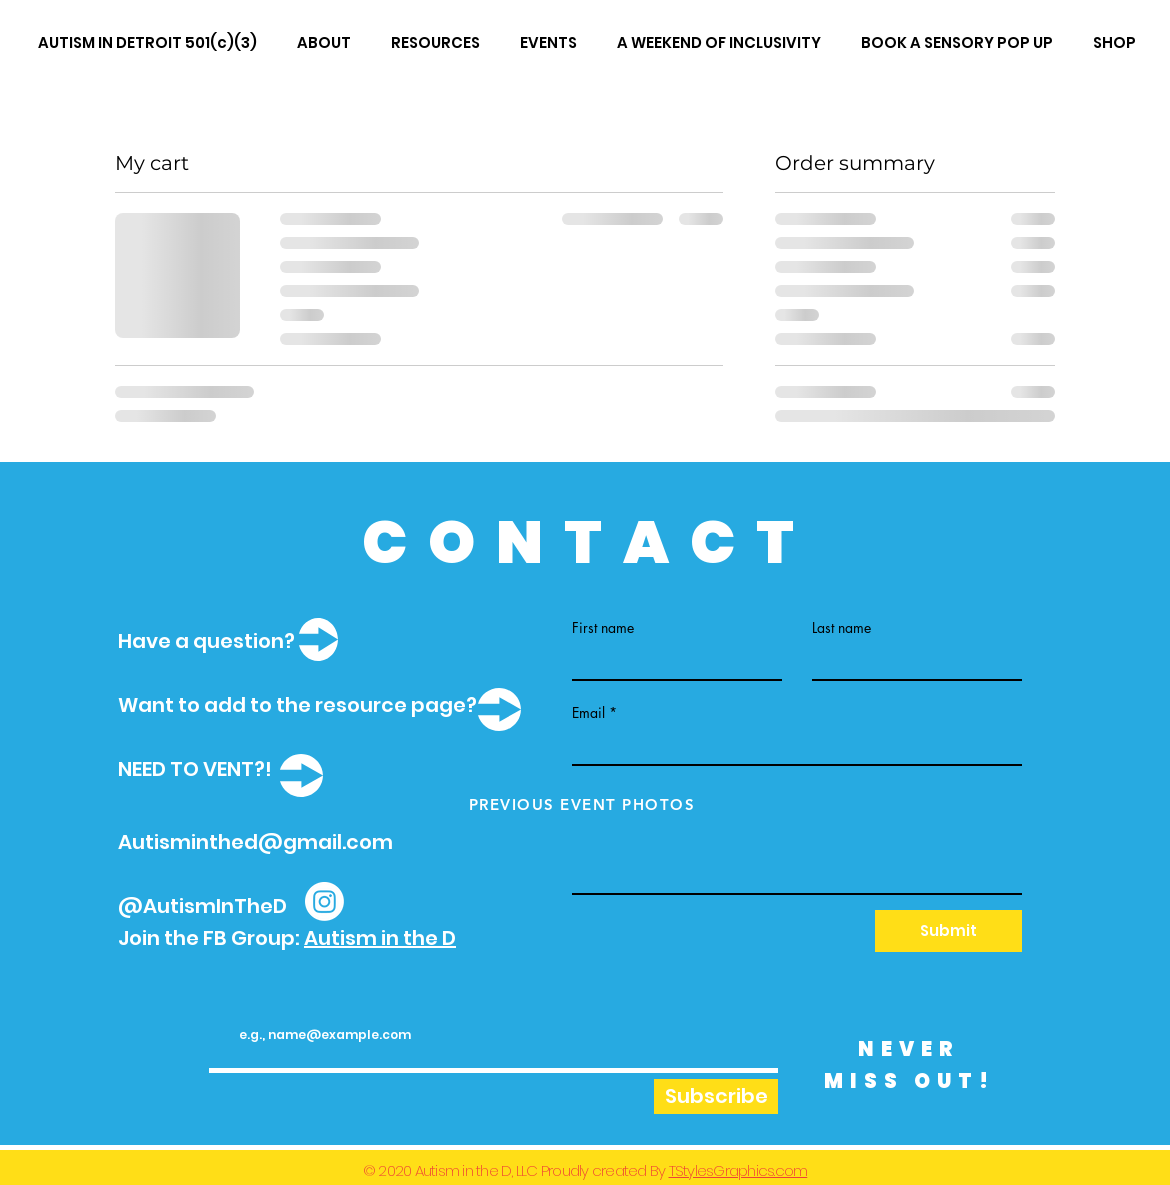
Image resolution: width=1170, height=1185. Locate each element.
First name (603, 628)
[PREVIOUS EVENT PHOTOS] (584, 804)
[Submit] (948, 931)
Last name (841, 628)
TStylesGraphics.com (738, 1170)
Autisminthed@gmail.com (255, 842)
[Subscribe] (716, 1096)
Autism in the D (380, 938)
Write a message (623, 798)
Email (588, 713)
